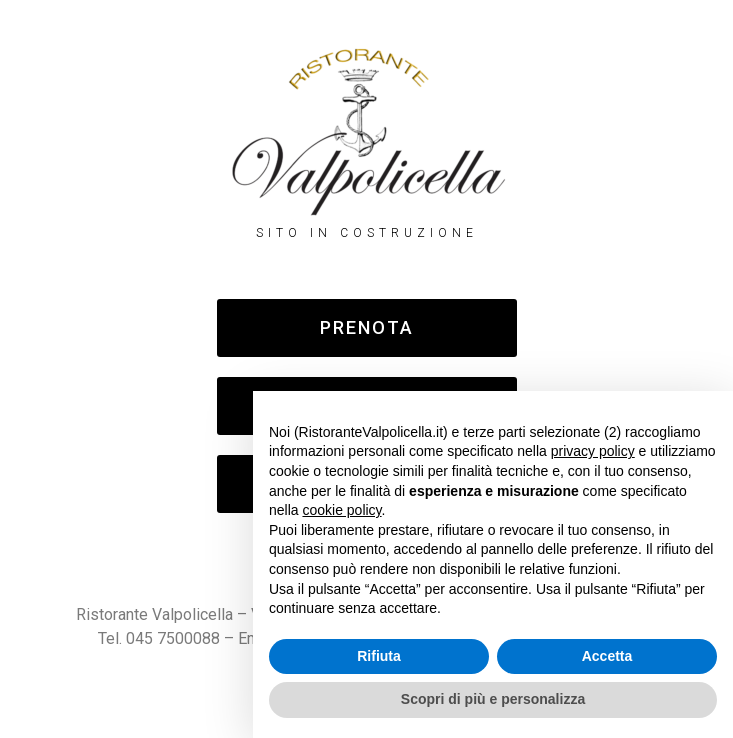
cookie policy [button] (341, 510)
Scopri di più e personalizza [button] (493, 699)
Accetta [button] (607, 656)
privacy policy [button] (593, 451)
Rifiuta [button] (379, 656)
